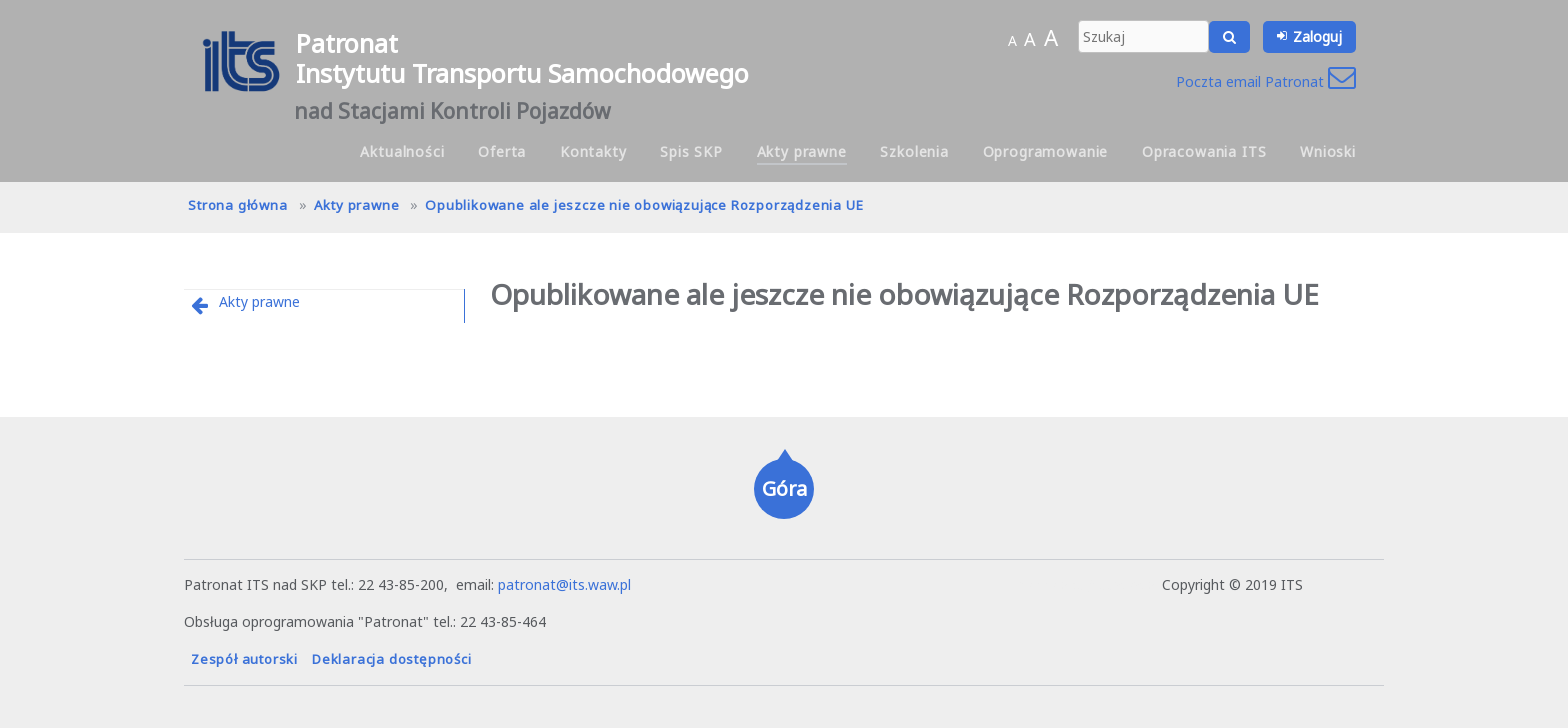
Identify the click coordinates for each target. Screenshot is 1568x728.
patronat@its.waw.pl (564, 584)
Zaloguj (1317, 36)
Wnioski (1328, 151)
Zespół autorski (244, 659)
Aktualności (402, 151)
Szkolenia (914, 151)
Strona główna (237, 205)
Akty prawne (802, 151)
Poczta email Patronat (1266, 81)
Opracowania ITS (1204, 151)
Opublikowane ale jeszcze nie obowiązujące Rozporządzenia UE (644, 205)
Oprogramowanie (1046, 151)
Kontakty (593, 151)
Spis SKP (691, 151)
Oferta (502, 151)
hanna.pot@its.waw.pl (1087, 584)
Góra (784, 488)
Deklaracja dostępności (392, 659)
